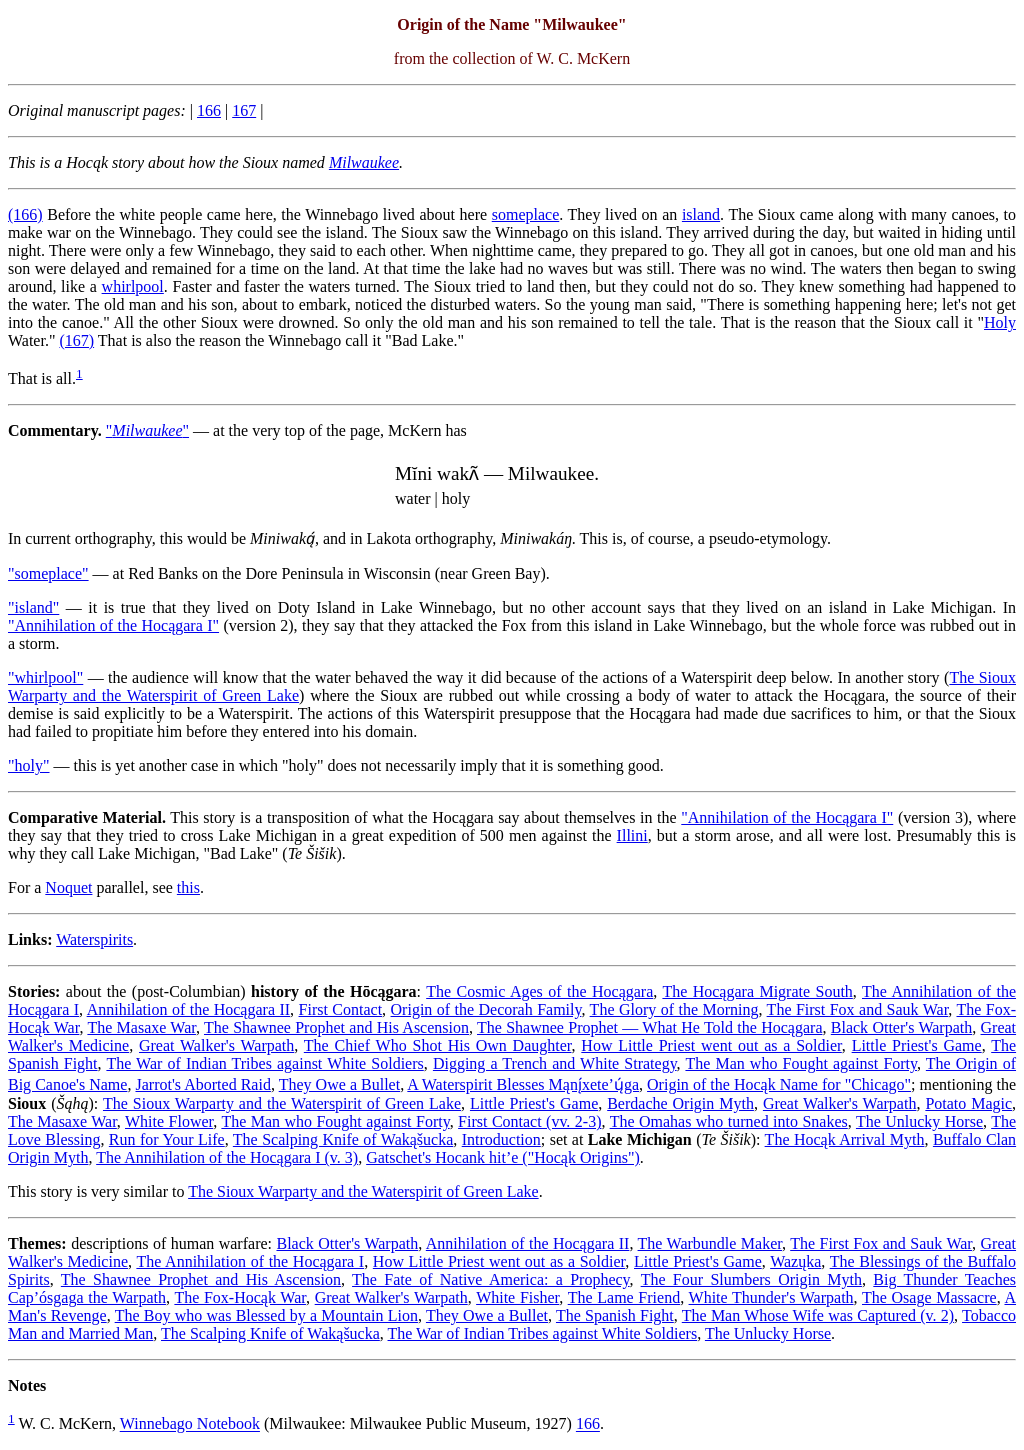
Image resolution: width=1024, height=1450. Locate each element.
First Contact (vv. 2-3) (529, 1121)
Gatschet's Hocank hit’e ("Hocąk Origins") (503, 1157)
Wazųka (795, 1261)
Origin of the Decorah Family (486, 1009)
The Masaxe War (141, 1027)
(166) (25, 214)
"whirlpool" (45, 677)
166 (209, 110)
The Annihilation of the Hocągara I (250, 1261)
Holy (1000, 322)
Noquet (68, 887)
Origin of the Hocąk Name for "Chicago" (779, 1084)
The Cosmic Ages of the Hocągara (539, 991)
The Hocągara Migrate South (757, 991)
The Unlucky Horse (919, 1121)
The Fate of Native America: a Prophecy (491, 1279)
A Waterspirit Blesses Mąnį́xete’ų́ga (523, 1084)
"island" (33, 607)
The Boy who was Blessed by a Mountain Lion (266, 1315)
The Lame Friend (624, 1297)
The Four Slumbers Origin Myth (751, 1279)
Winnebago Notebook (190, 1424)
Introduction (501, 1139)
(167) (76, 340)
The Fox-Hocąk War (240, 1297)
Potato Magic (968, 1103)
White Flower (169, 1121)
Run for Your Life (167, 1139)
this (188, 887)
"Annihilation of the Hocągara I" (113, 625)
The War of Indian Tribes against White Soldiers (264, 1063)
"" (147, 430)
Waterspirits (94, 939)
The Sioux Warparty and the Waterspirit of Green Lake (282, 1103)
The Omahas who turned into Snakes (729, 1121)
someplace (526, 214)
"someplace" (48, 573)
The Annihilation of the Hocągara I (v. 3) (227, 1157)
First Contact (341, 1009)
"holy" (29, 765)
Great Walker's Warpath (216, 1045)
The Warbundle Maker (710, 1243)
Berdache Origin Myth (680, 1103)
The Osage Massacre (929, 1297)
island (701, 214)
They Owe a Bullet (339, 1084)
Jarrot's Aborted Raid (202, 1084)
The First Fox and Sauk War (858, 1009)
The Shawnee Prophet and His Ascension (336, 1027)
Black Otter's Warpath (901, 1027)
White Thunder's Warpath (771, 1297)
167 (244, 110)
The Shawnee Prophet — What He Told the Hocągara (649, 1027)
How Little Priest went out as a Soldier (711, 1045)
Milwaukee (364, 162)
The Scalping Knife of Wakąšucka (343, 1139)
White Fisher (517, 1297)
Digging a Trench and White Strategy (555, 1063)
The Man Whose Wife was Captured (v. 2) (818, 1315)
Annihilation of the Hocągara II (188, 1009)
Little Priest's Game (917, 1045)
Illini (632, 835)
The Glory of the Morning (674, 1009)
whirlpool (133, 286)
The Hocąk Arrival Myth (845, 1139)
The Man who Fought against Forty (801, 1063)
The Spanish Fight (615, 1315)
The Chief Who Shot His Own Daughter (438, 1045)
